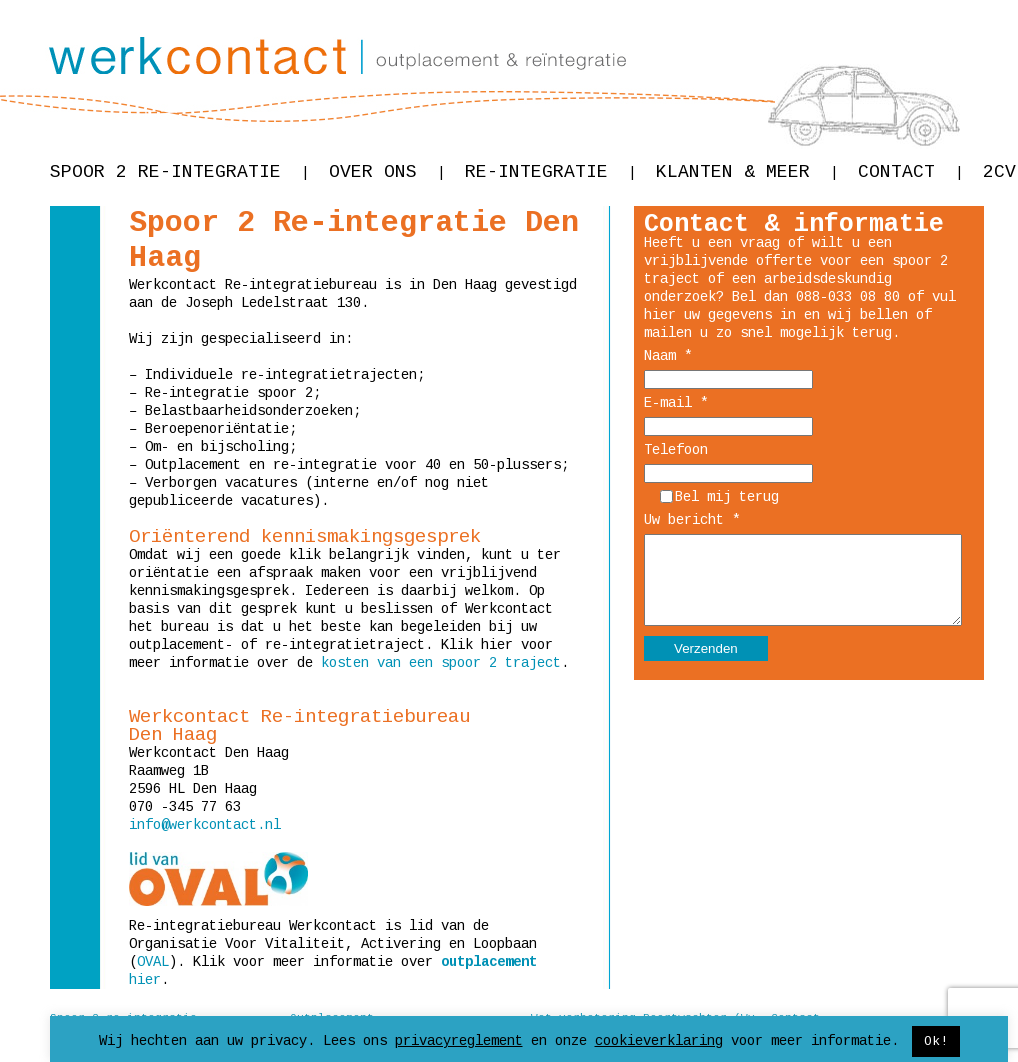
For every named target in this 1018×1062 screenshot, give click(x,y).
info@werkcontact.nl (205, 825)
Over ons (387, 172)
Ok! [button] (936, 1041)
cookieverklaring (659, 1041)
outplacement (489, 962)
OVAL (153, 962)
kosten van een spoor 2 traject (441, 663)
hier (145, 980)
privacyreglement (459, 1041)
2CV (999, 172)
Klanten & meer (747, 172)
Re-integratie (550, 172)
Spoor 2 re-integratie (179, 172)
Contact (910, 172)
